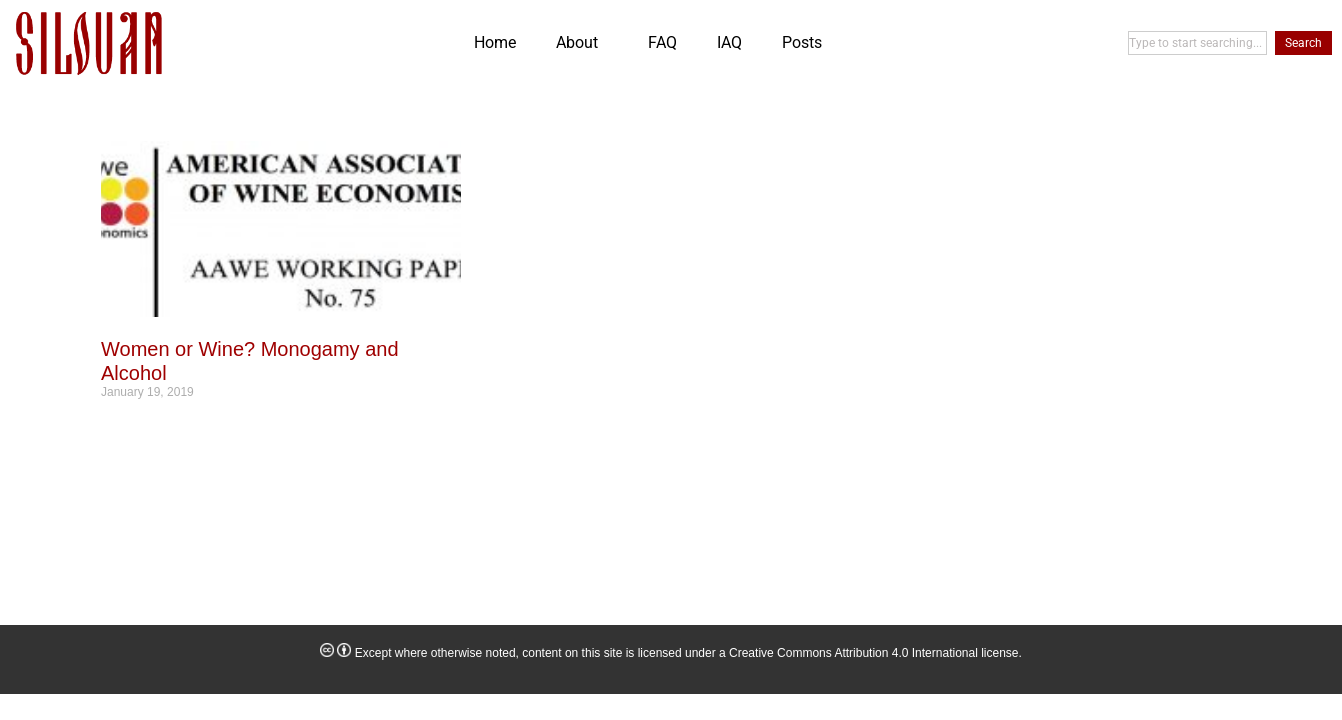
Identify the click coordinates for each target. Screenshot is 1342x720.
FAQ (662, 42)
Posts (802, 42)
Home (495, 42)
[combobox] (1197, 43)
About (582, 43)
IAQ (729, 42)
